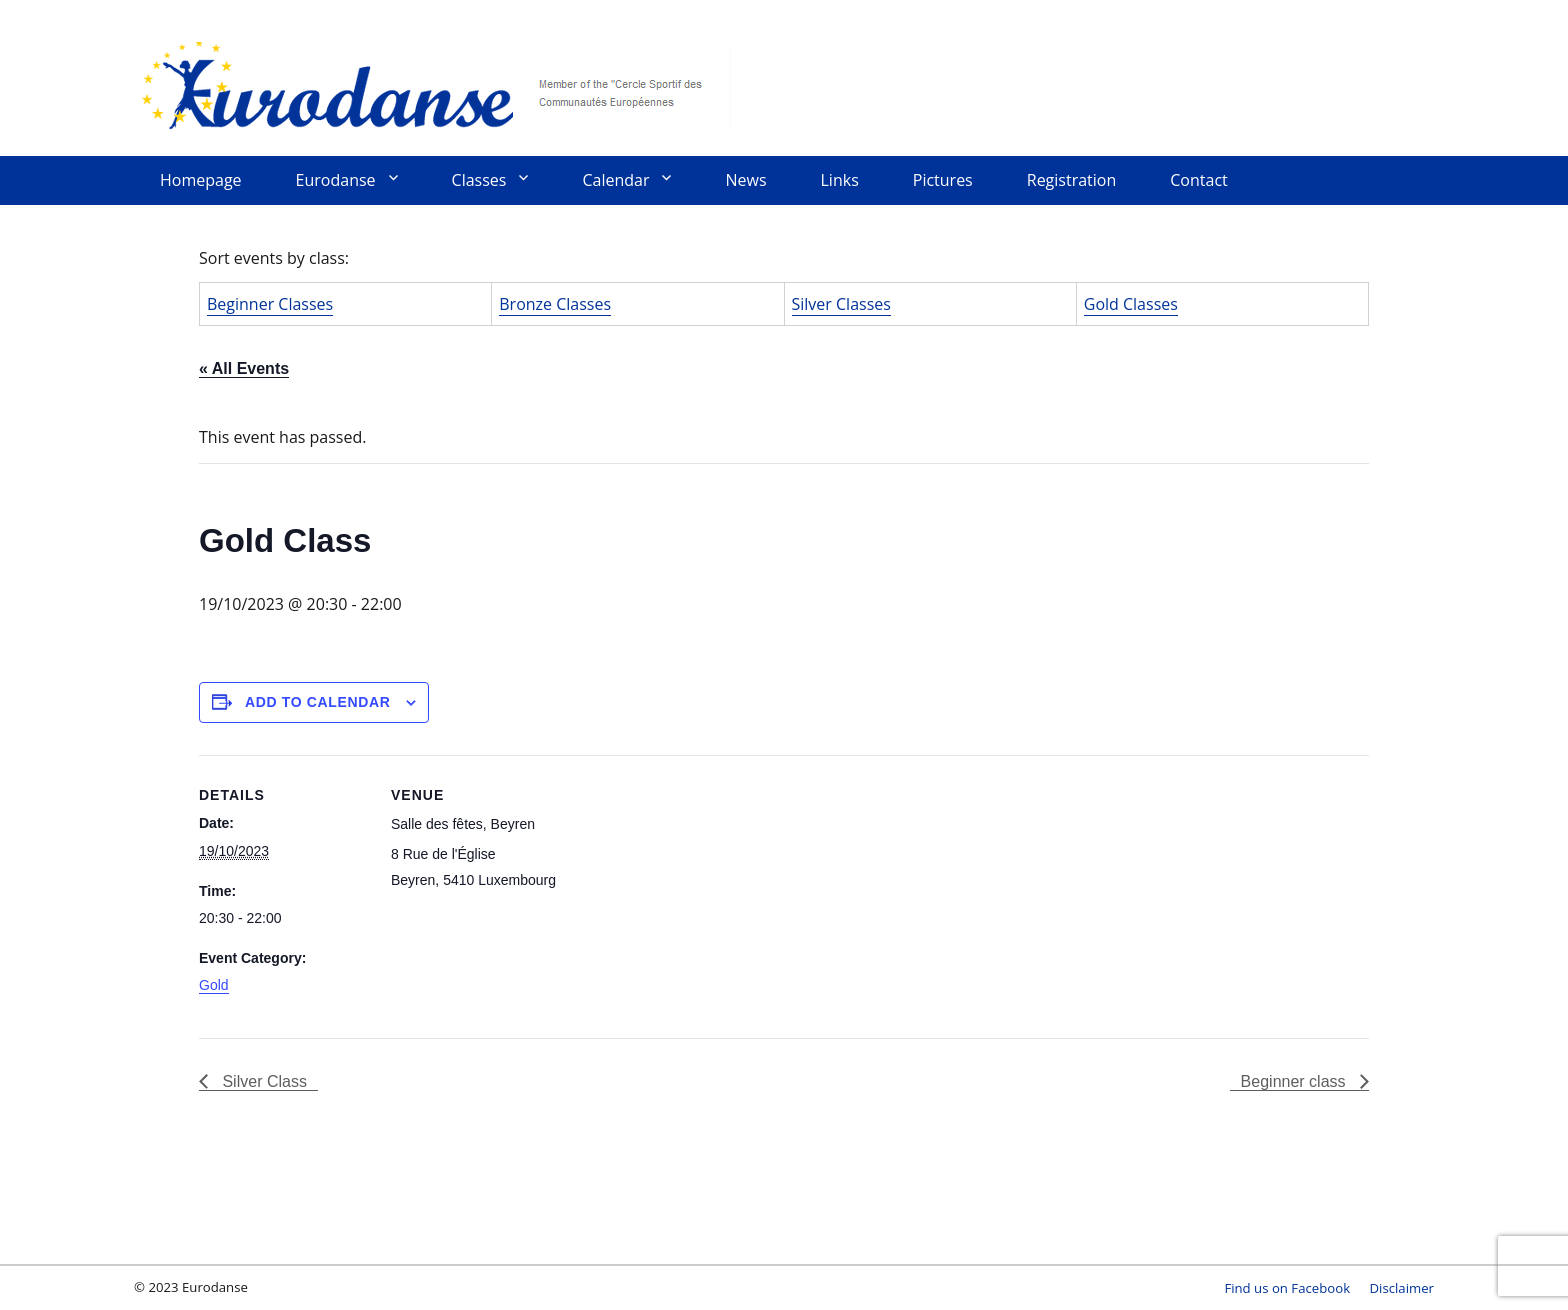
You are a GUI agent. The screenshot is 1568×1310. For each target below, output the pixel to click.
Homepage (201, 180)
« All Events (244, 368)
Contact (1198, 180)
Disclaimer (1402, 1288)
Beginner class (1295, 1081)
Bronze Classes (555, 304)
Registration (1072, 180)
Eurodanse (434, 85)
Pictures (943, 180)
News (745, 180)
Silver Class (262, 1081)
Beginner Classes (270, 304)
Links (840, 180)
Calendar (615, 180)
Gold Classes (1131, 304)
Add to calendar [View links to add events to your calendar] (318, 702)
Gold (214, 985)
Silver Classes (841, 304)
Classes (479, 180)
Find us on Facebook (1287, 1288)
